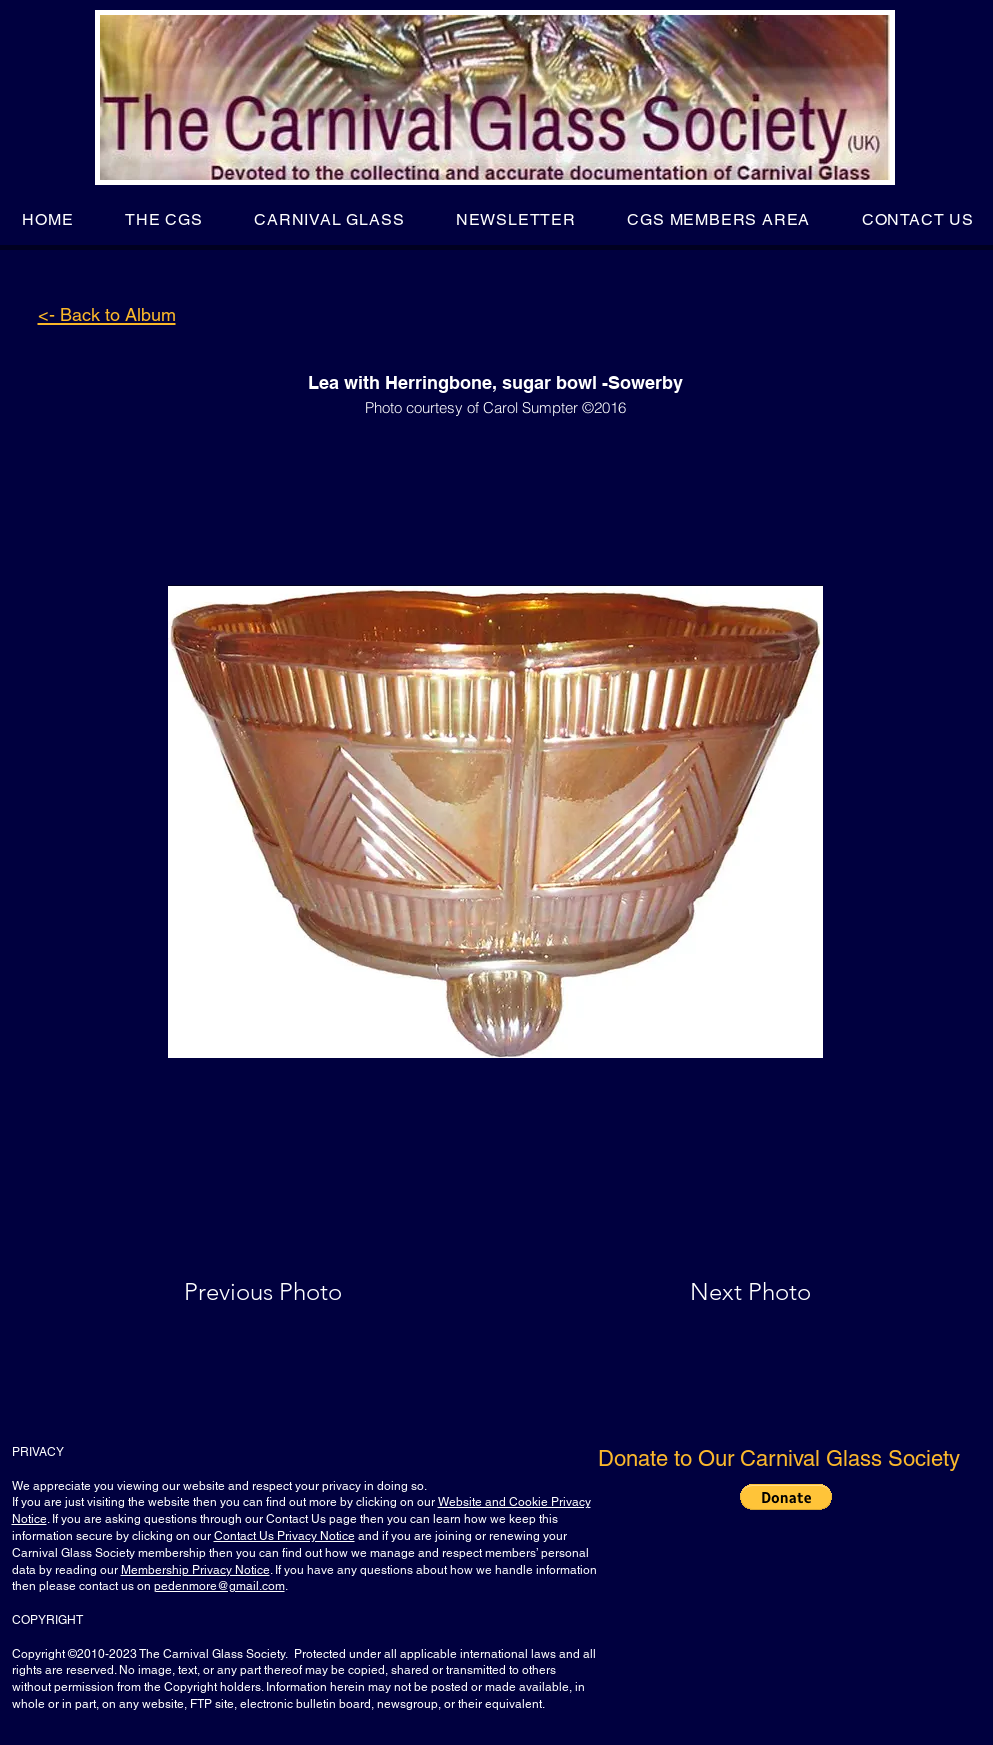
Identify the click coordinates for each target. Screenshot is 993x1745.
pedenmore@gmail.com (219, 1586)
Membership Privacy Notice (195, 1570)
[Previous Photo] (291, 1292)
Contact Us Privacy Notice (284, 1536)
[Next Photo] (711, 1292)
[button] (163, 219)
